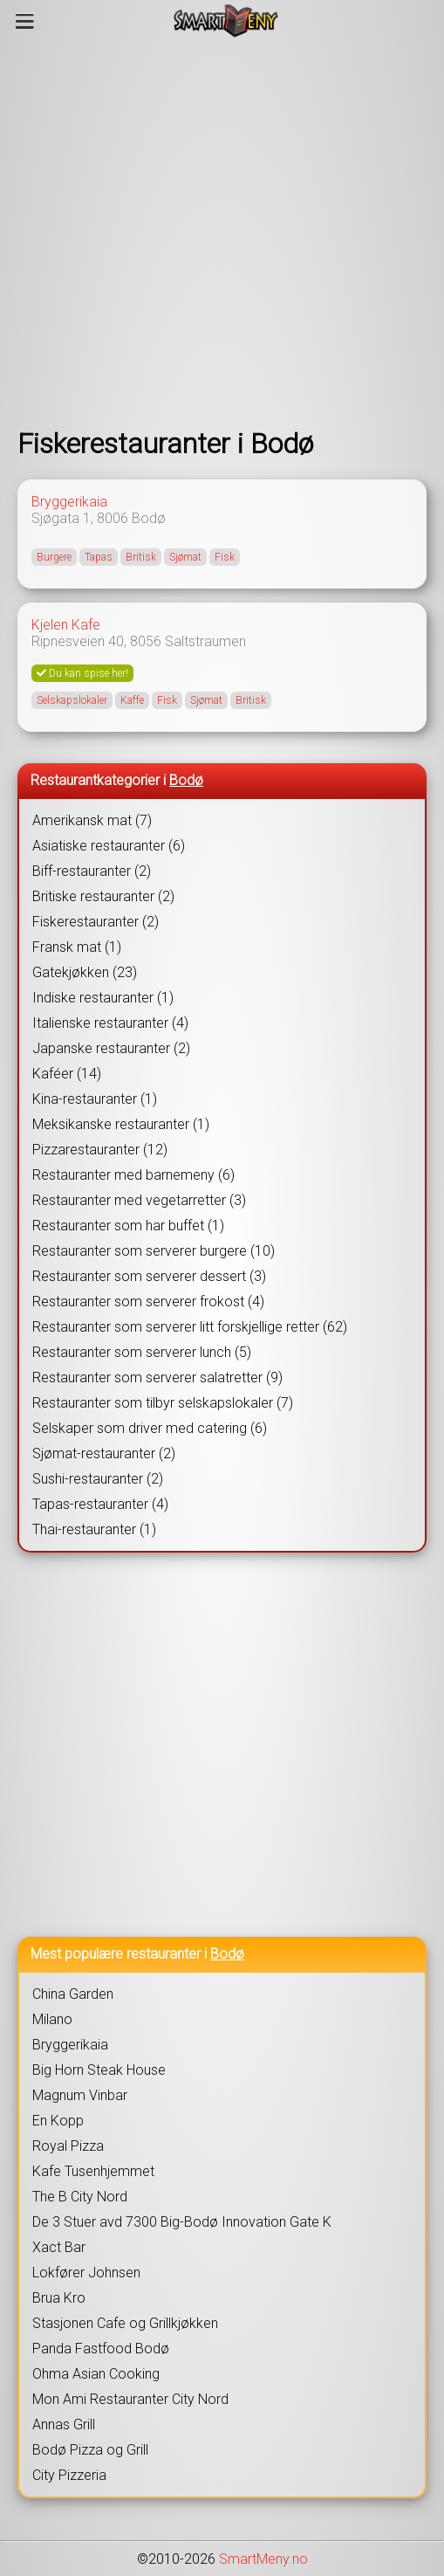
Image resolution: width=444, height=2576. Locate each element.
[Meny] (25, 21)
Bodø (149, 518)
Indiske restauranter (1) (103, 997)
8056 (145, 641)
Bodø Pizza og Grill (90, 2450)
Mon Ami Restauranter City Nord (130, 2399)
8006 (112, 518)
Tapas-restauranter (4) (100, 1504)
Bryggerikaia (69, 501)
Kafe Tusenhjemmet (93, 2171)
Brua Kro (58, 2298)
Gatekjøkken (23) (84, 972)
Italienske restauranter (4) (110, 1023)
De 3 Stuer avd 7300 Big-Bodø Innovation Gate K (181, 2222)
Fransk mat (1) (76, 947)
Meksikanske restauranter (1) (120, 1124)
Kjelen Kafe (65, 624)
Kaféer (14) (66, 1073)
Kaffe (132, 700)
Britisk (141, 557)
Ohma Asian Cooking (96, 2374)
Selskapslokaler (72, 700)
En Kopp (58, 2120)
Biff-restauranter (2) (91, 871)
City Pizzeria (69, 2475)
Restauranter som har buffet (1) (128, 1225)
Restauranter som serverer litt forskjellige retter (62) (189, 1327)
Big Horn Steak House (99, 2070)
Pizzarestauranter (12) (99, 1149)
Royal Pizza (68, 2146)
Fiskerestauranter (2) (95, 921)
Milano (52, 2019)
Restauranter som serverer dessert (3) (149, 1276)
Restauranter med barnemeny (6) (133, 1175)
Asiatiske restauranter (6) (108, 845)
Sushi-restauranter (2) (97, 1479)
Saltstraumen (205, 641)
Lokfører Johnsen (86, 2272)
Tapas (99, 557)
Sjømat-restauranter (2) (103, 1453)
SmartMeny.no (263, 2559)
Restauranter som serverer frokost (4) (148, 1301)
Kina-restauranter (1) (94, 1099)
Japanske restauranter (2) (111, 1048)
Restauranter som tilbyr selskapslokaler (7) (162, 1403)
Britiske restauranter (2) (103, 896)
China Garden (72, 1994)
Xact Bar (58, 2247)
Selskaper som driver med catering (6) (149, 1428)
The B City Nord (79, 2196)
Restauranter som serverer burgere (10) (153, 1251)
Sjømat (185, 557)
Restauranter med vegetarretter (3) (139, 1200)
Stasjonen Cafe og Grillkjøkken (125, 2323)
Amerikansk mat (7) (92, 820)
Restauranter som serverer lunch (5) (141, 1352)
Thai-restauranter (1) (94, 1529)
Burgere (54, 557)
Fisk (225, 557)
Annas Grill (63, 2424)
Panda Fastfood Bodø (100, 2348)
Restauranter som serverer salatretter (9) (157, 1377)
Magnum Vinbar (79, 2095)
